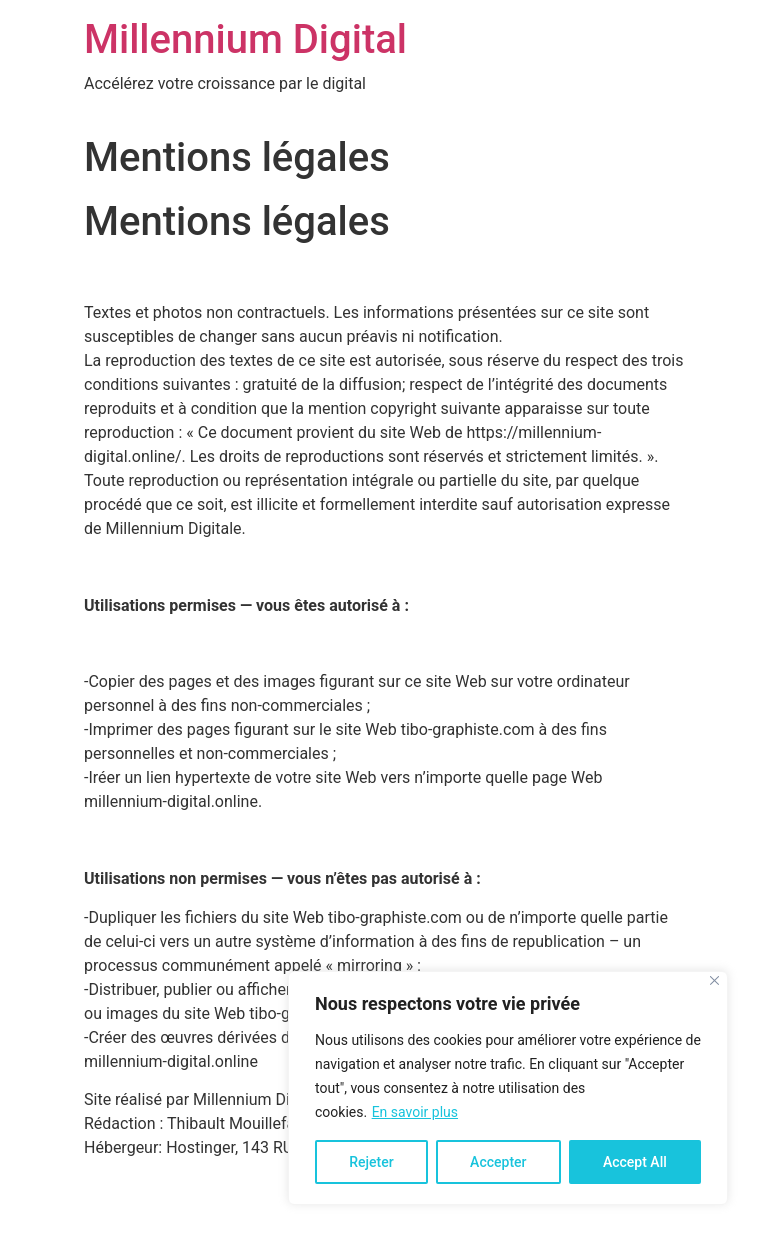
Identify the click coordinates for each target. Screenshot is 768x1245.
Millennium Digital (245, 39)
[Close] (714, 980)
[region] (508, 1088)
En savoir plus (415, 1112)
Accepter (498, 1162)
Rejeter (371, 1162)
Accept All (635, 1162)
